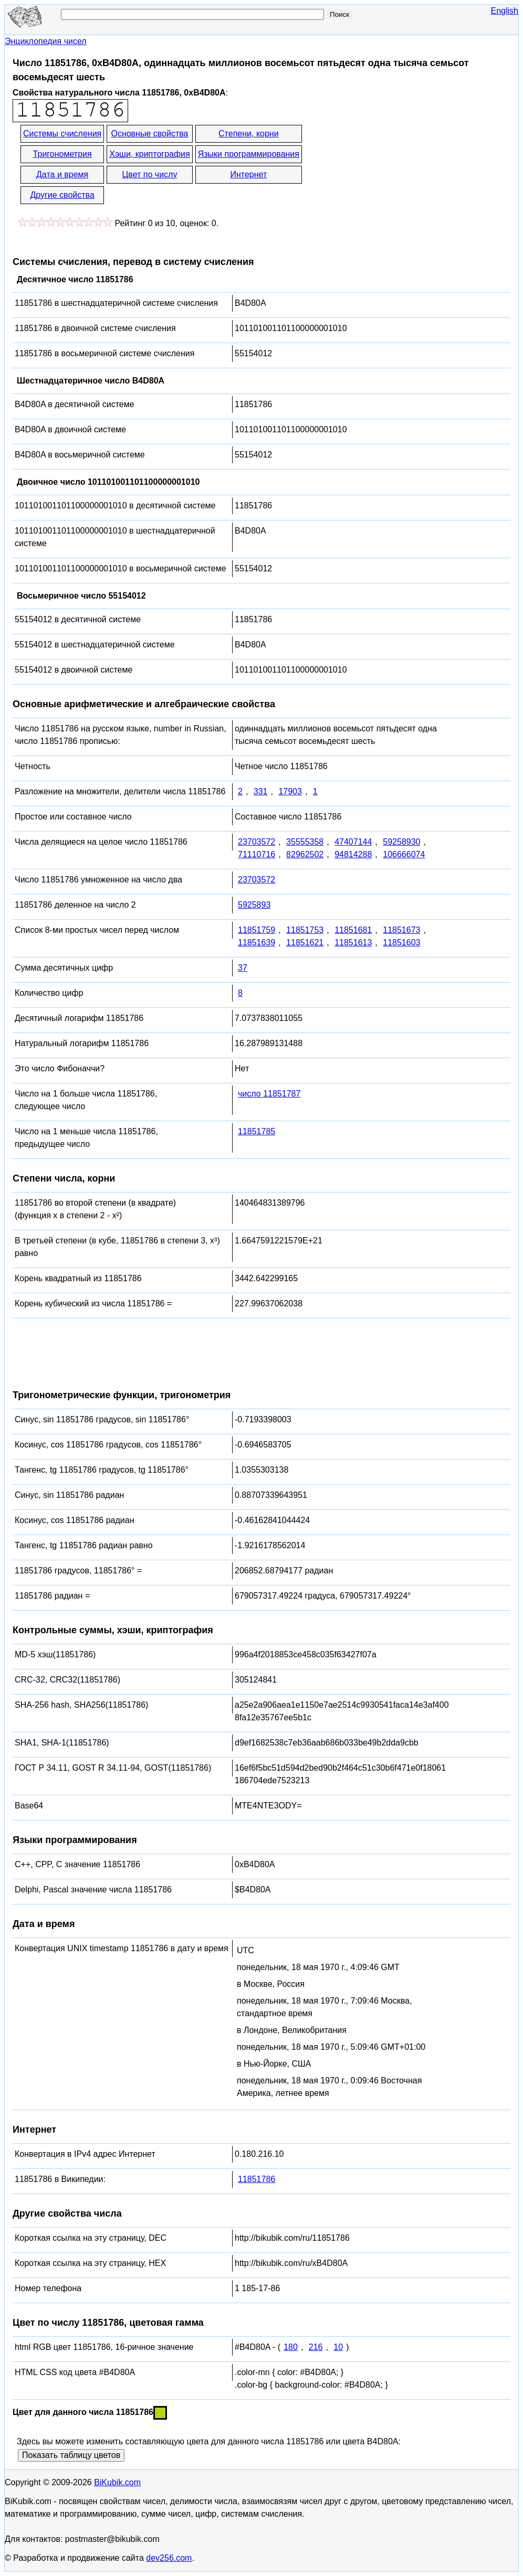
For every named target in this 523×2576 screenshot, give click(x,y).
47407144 (353, 841)
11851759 (256, 929)
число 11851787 (269, 1093)
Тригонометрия (62, 154)
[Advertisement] (398, 165)
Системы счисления (62, 133)
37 (242, 967)
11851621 (304, 942)
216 (316, 2347)
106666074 (404, 854)
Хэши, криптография (149, 154)
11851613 (353, 942)
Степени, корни (248, 133)
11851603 (401, 942)
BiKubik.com (117, 2482)
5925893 (254, 904)
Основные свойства (149, 133)
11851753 (304, 929)
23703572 (256, 841)
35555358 (304, 841)
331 (261, 791)
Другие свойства (62, 194)
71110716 (256, 854)
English (504, 10)
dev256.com (169, 2557)
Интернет (248, 174)
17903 (290, 791)
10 (338, 2347)
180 (291, 2347)
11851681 (353, 929)
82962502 (304, 854)
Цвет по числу (149, 174)
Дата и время (62, 174)
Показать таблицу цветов (71, 2455)
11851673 (401, 929)
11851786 (256, 2179)
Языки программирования (248, 154)
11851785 (256, 1131)
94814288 (353, 854)
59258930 (401, 841)
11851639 (256, 942)
